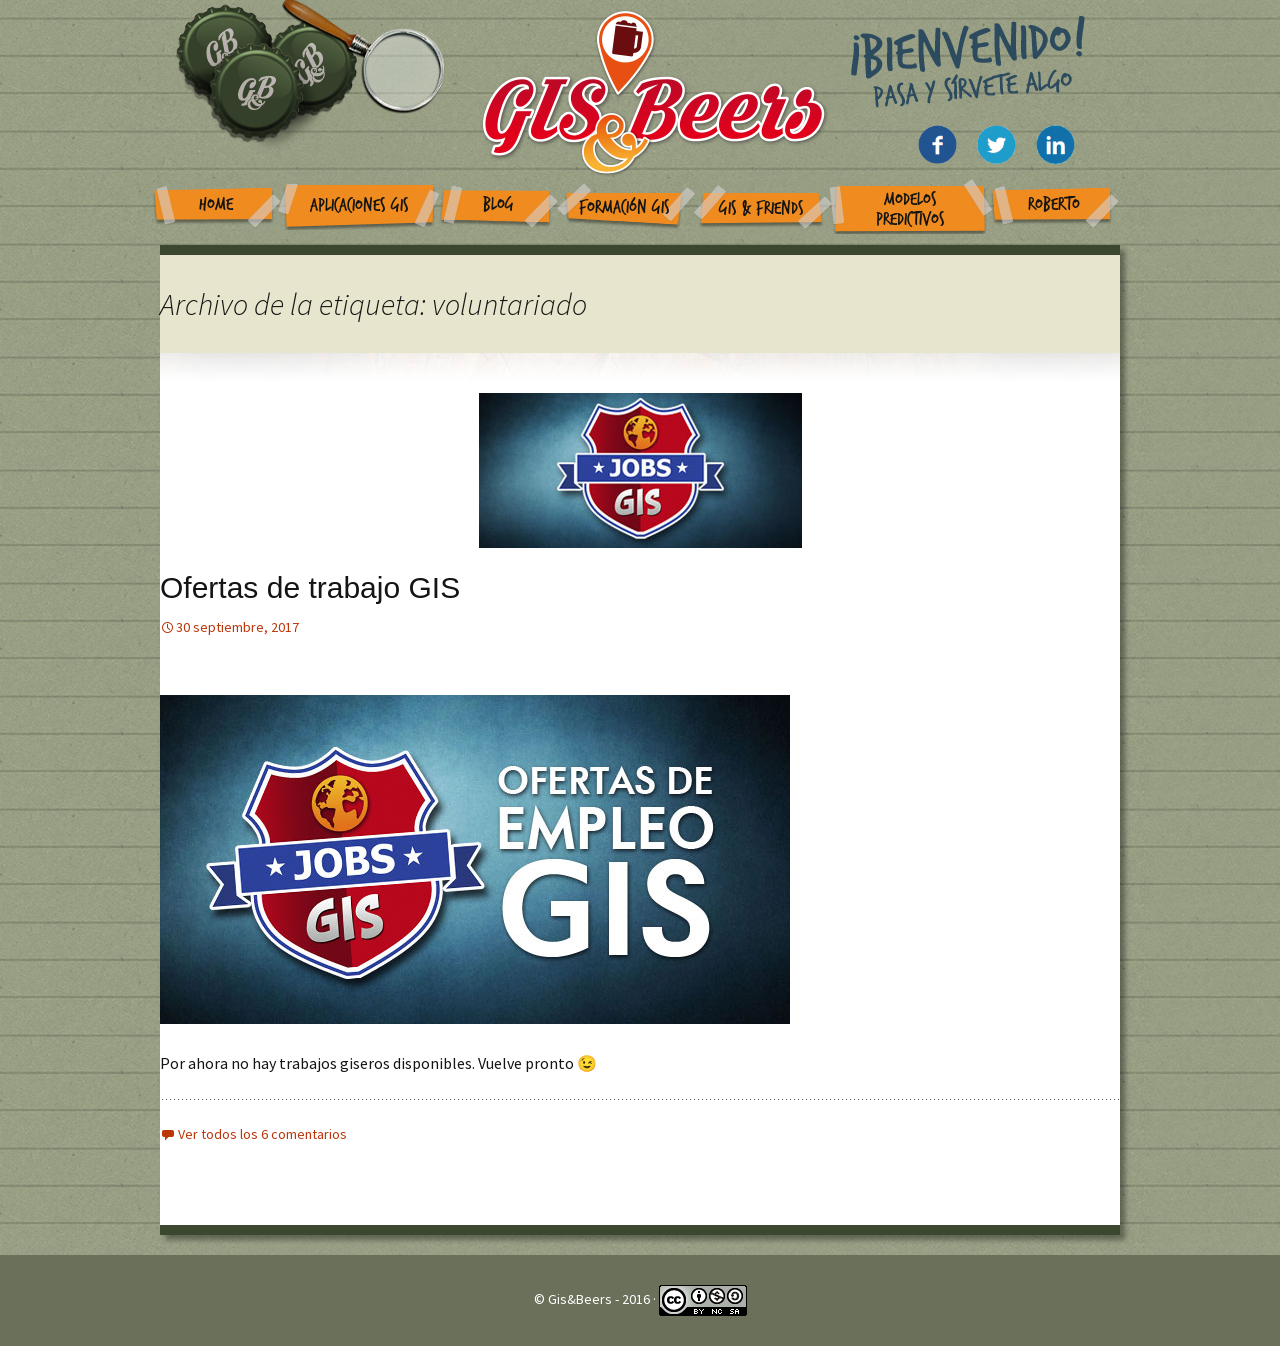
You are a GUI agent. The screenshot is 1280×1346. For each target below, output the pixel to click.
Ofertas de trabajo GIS (310, 587)
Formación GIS (624, 207)
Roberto (1054, 204)
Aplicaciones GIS (359, 205)
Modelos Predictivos (910, 209)
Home (216, 204)
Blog (498, 204)
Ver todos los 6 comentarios (262, 1134)
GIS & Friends (761, 208)
